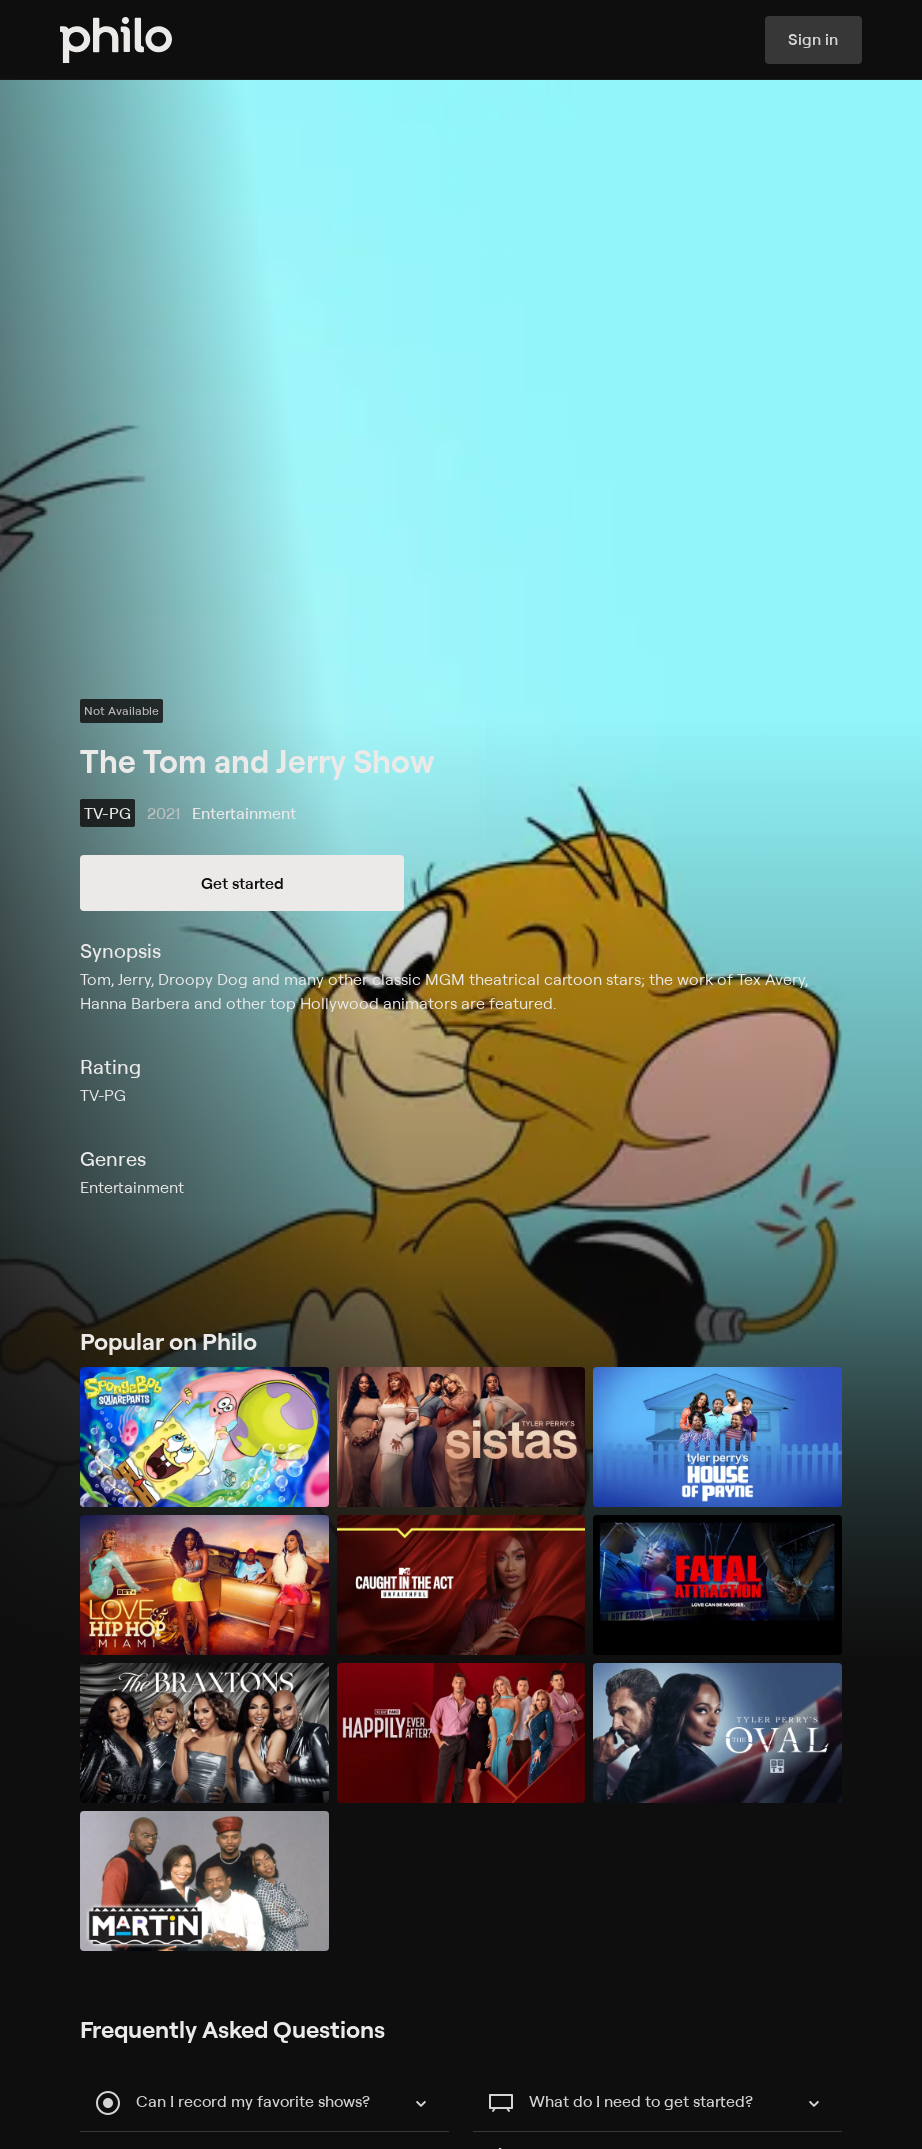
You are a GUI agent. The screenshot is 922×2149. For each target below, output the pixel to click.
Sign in (813, 40)
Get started (242, 883)
